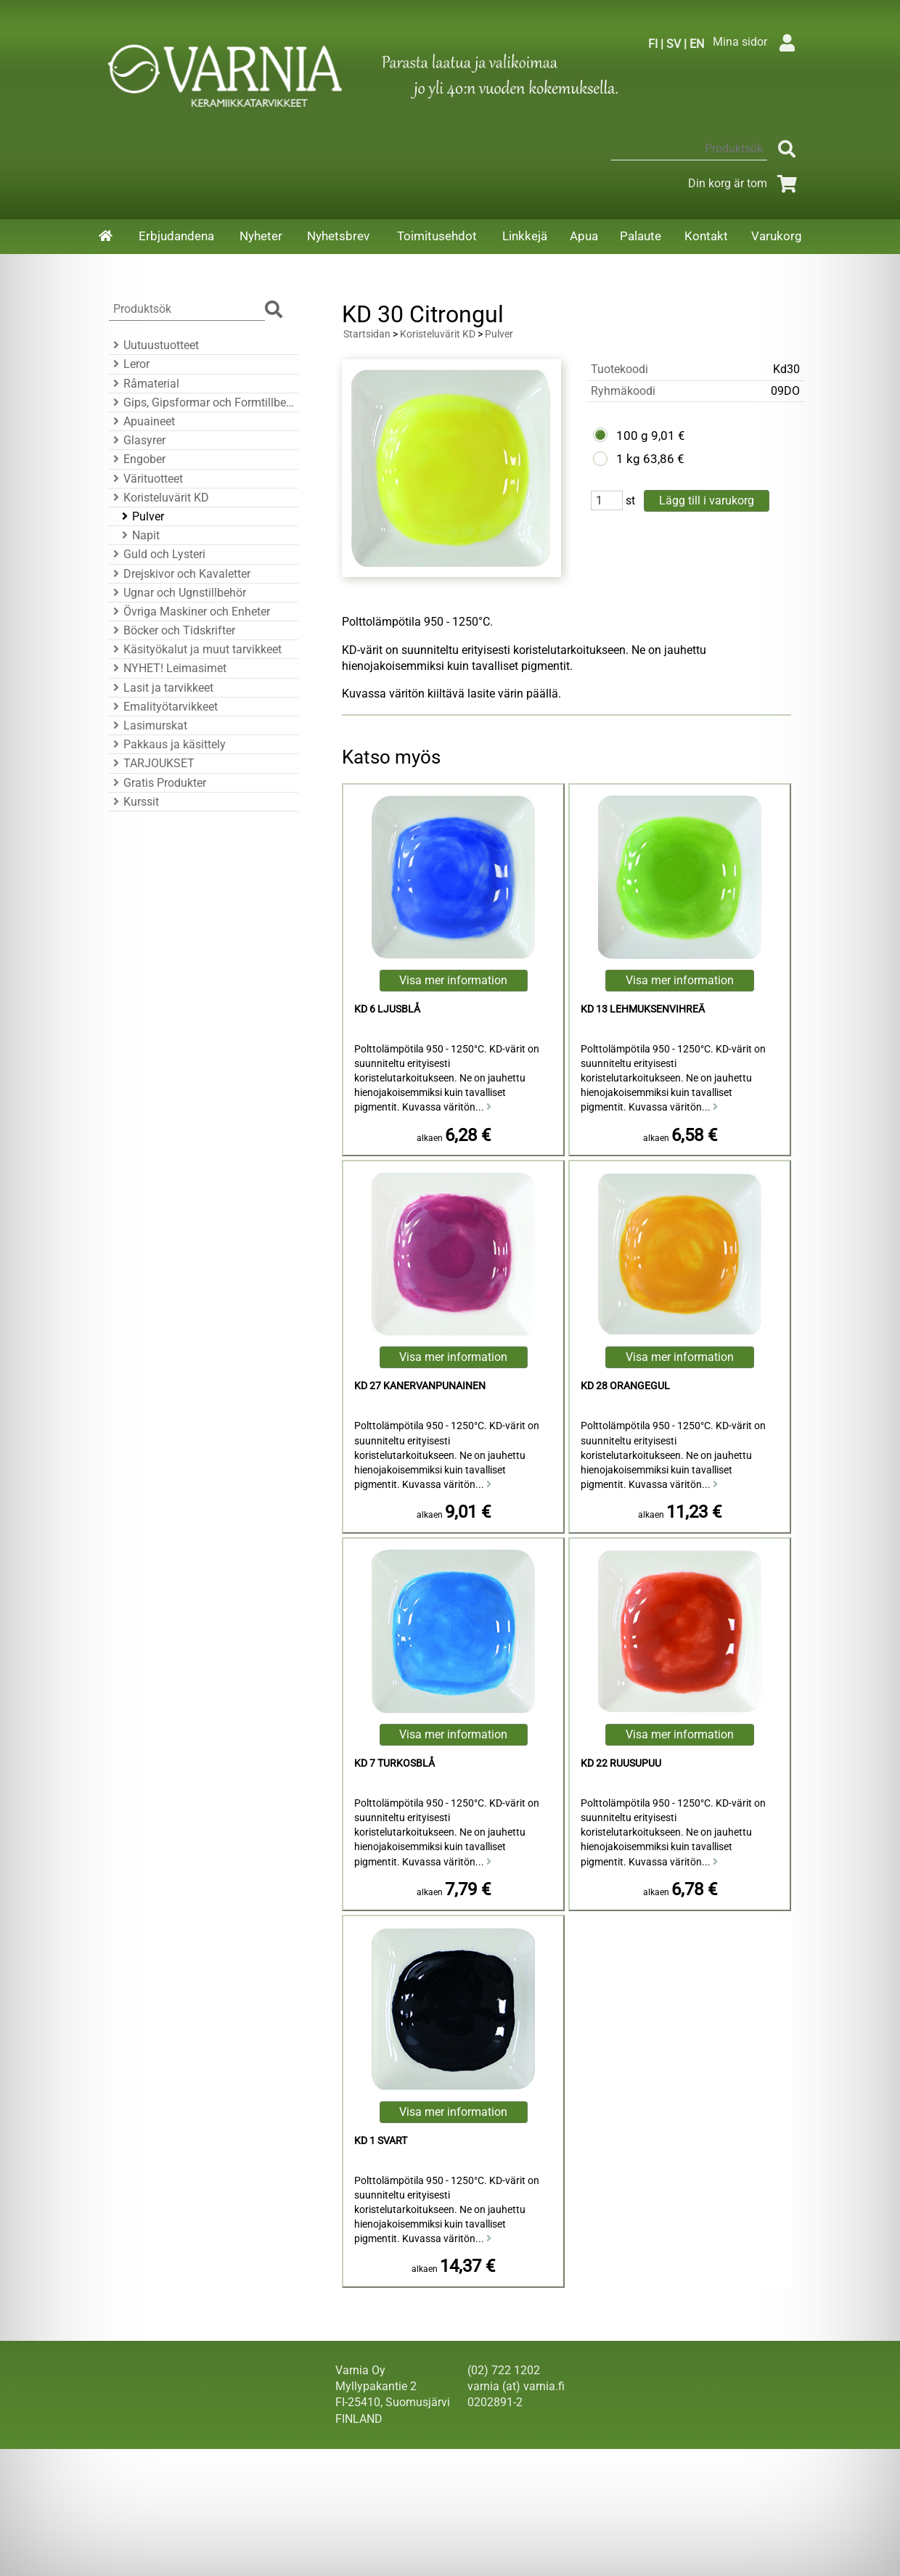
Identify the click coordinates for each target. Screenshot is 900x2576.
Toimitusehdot (437, 236)
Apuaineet (142, 421)
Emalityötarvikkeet (163, 706)
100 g (632, 435)
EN (697, 44)
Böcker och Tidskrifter (172, 630)
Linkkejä (524, 236)
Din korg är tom (745, 183)
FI (653, 44)
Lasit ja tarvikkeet (161, 688)
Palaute (640, 236)
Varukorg (776, 236)
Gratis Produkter (157, 783)
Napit (139, 535)
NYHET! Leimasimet (167, 668)
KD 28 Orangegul (625, 1386)
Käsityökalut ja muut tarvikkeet (195, 649)
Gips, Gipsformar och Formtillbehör (201, 402)
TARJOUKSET (152, 763)
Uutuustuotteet (154, 345)
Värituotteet (146, 479)
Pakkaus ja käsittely (167, 744)
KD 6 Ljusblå (387, 1009)
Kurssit (134, 802)
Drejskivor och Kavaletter (179, 574)
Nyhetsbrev (338, 236)
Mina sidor (757, 42)
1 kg (628, 458)
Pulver (141, 516)
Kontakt (706, 236)
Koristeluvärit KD (159, 497)
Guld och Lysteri (157, 554)
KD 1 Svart (380, 2141)
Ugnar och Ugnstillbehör (177, 593)
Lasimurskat (148, 725)
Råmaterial (144, 384)
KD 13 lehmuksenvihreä (643, 1009)
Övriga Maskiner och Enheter (189, 611)
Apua (584, 236)
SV (673, 44)
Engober (137, 459)
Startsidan (366, 334)
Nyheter (261, 236)
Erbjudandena (176, 236)
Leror (129, 364)
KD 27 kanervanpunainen (420, 1386)
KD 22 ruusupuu (621, 1763)
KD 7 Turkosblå (394, 1763)
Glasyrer (137, 440)
